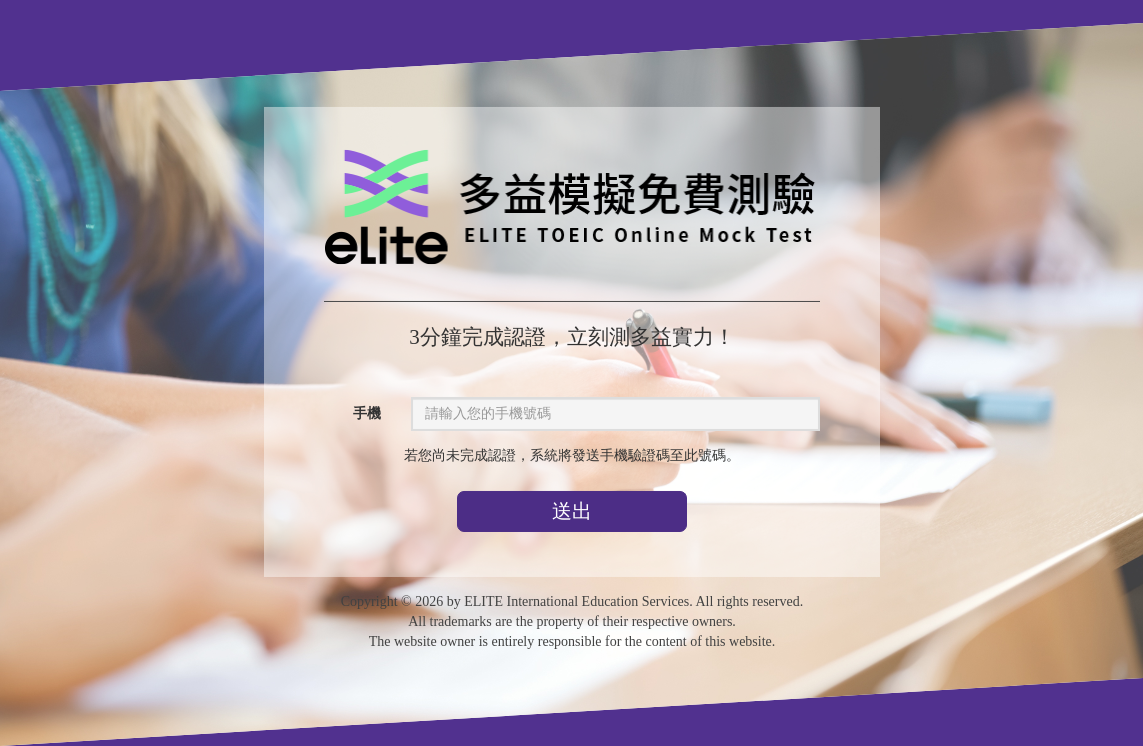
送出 (571, 511)
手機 (367, 413)
